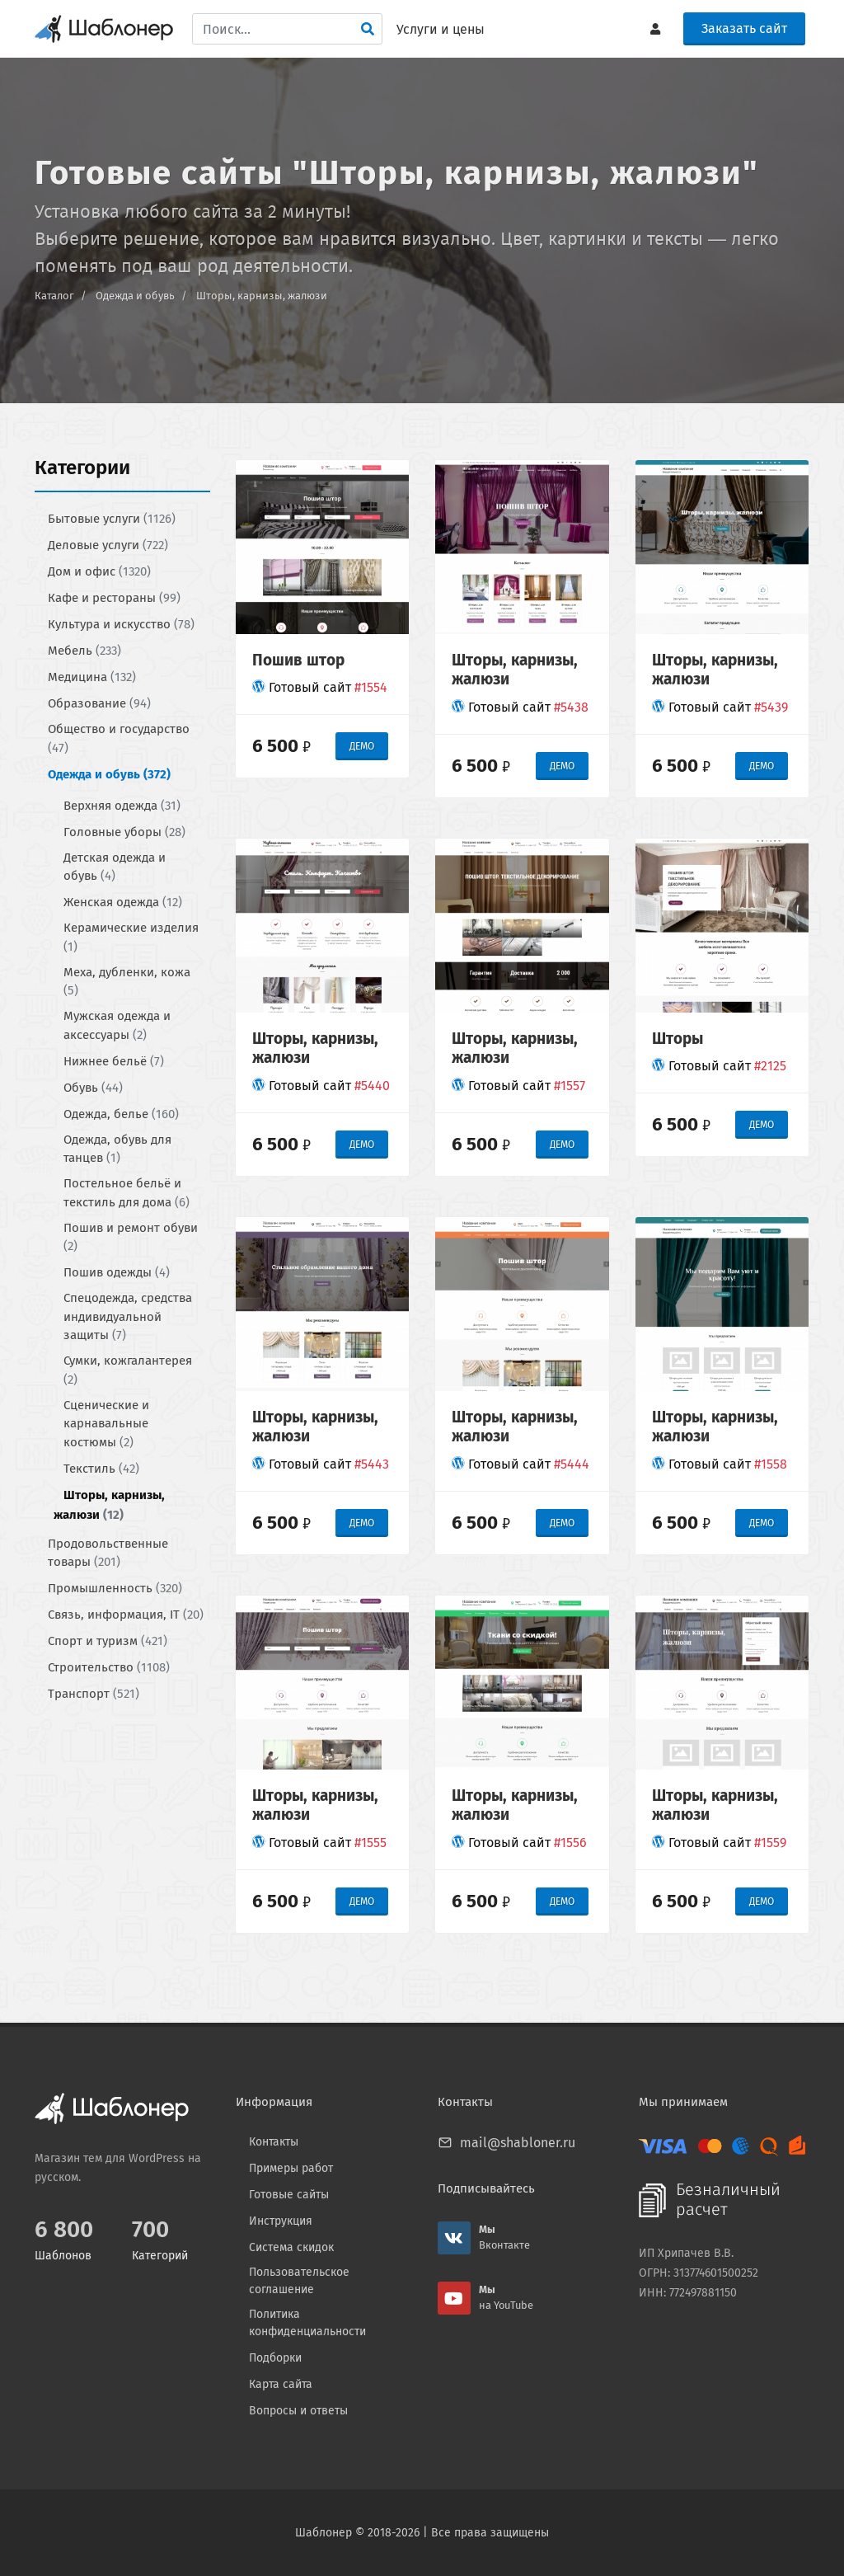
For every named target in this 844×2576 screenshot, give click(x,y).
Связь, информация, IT (126, 1614)
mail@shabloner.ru (517, 2143)
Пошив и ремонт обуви (130, 1236)
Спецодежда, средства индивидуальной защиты (127, 1316)
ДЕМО (361, 746)
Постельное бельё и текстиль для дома (126, 1193)
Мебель (84, 650)
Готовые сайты (289, 2195)
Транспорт (93, 1693)
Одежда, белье (121, 1113)
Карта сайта (280, 2384)
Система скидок (291, 2247)
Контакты (273, 2142)
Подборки (275, 2358)
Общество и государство (119, 738)
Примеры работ (291, 2168)
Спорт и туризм (107, 1641)
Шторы (677, 1037)
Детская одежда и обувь (114, 866)
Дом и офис (99, 571)
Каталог (54, 295)
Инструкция (280, 2221)
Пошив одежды (116, 1272)
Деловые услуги (108, 545)
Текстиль (101, 1467)
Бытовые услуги (112, 518)
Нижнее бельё (113, 1060)
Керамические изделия (131, 937)
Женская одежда (122, 902)
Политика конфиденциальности (307, 2323)
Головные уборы (124, 831)
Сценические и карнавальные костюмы (106, 1423)
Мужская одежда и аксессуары (117, 1025)
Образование (99, 703)
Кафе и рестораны (114, 597)
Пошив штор (298, 659)
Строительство (109, 1667)
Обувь (93, 1086)
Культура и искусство (121, 624)
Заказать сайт (744, 28)
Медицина (92, 677)
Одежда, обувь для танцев (117, 1148)
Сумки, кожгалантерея (127, 1370)
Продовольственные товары (108, 1552)
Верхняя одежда (122, 804)
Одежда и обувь (135, 295)
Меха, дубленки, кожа (126, 981)
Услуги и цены (440, 29)
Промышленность (115, 1588)
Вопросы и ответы (298, 2411)
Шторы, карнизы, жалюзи (261, 295)
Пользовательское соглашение (299, 2280)
